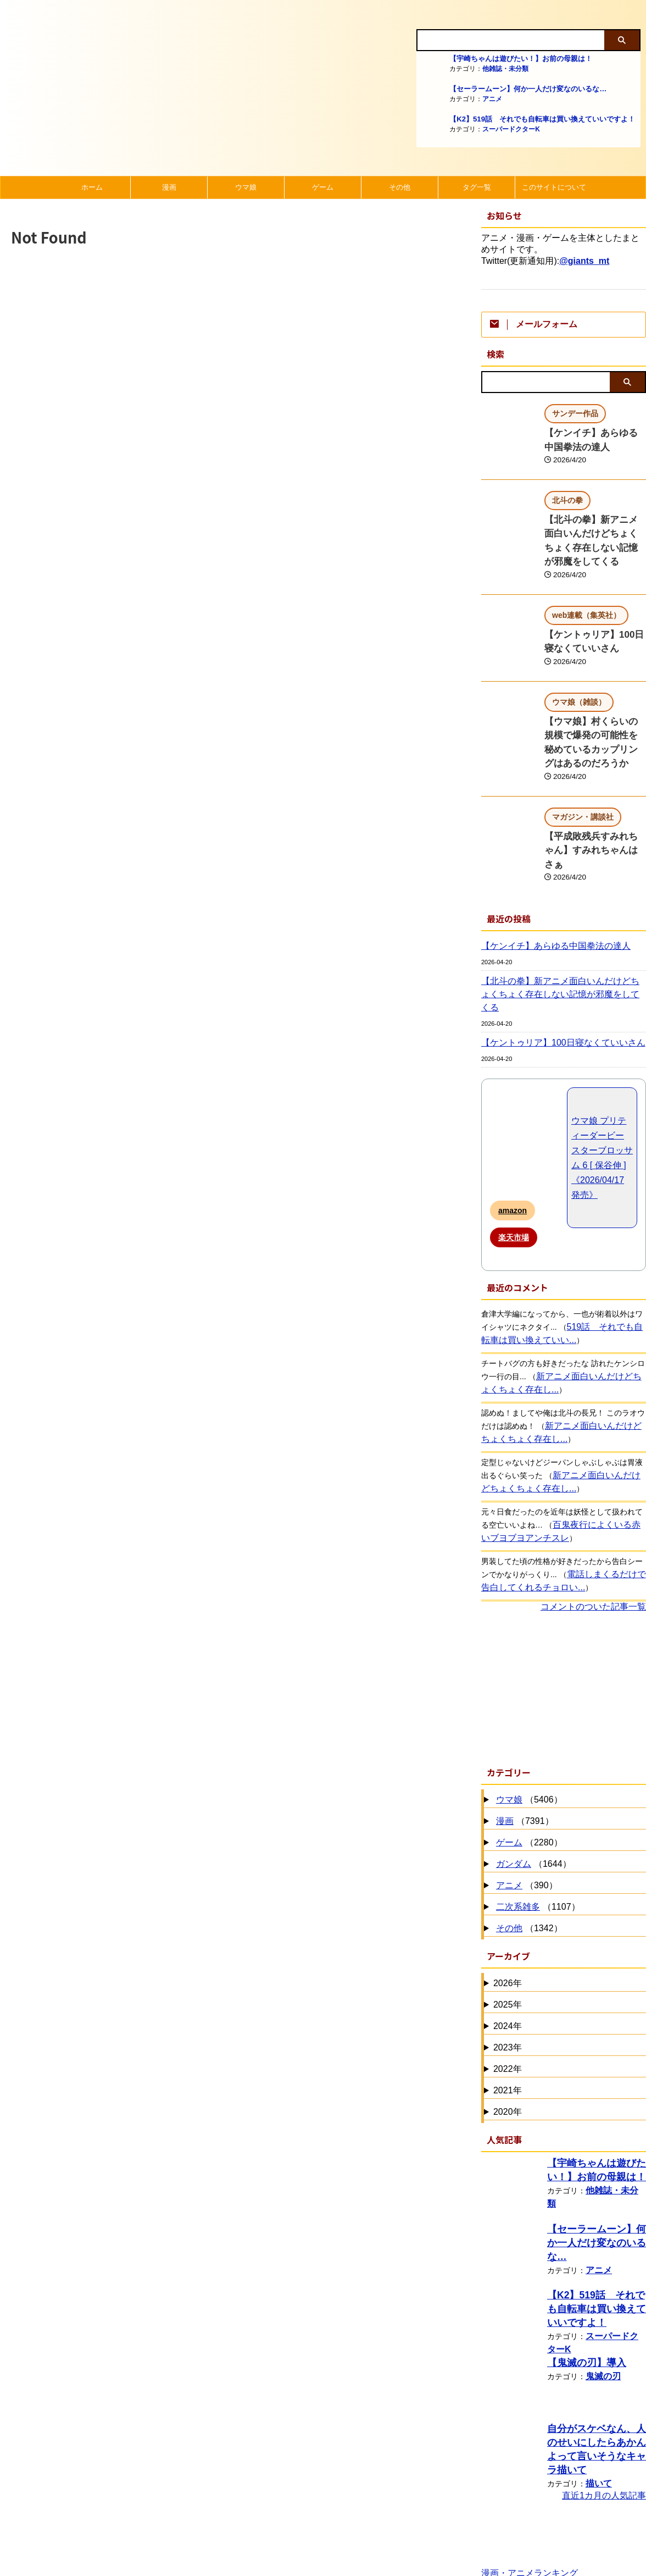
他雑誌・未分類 (505, 69)
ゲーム (322, 187)
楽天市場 (513, 1162)
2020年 (507, 2037)
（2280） (528, 1768)
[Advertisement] (563, 1612)
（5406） (528, 1725)
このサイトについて (554, 187)
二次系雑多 (518, 1832)
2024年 (507, 1951)
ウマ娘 (246, 187)
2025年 (507, 1929)
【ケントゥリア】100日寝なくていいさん (553, 968)
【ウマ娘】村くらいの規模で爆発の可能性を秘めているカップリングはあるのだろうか (594, 707)
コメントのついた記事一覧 (593, 1531)
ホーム (92, 187)
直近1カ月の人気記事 (604, 2417)
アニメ (492, 99)
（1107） (536, 1832)
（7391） (523, 1747)
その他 (399, 187)
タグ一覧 (477, 187)
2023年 (507, 1972)
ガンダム (513, 1789)
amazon (512, 1135)
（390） (525, 1811)
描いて (597, 2391)
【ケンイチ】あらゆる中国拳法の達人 (546, 884)
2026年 (507, 1908)
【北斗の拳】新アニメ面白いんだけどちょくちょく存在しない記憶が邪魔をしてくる (594, 528)
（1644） (532, 1790)
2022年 (507, 1994)
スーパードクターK (511, 129)
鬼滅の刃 (601, 2299)
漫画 (169, 187)
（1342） (528, 1854)
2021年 (507, 2015)
